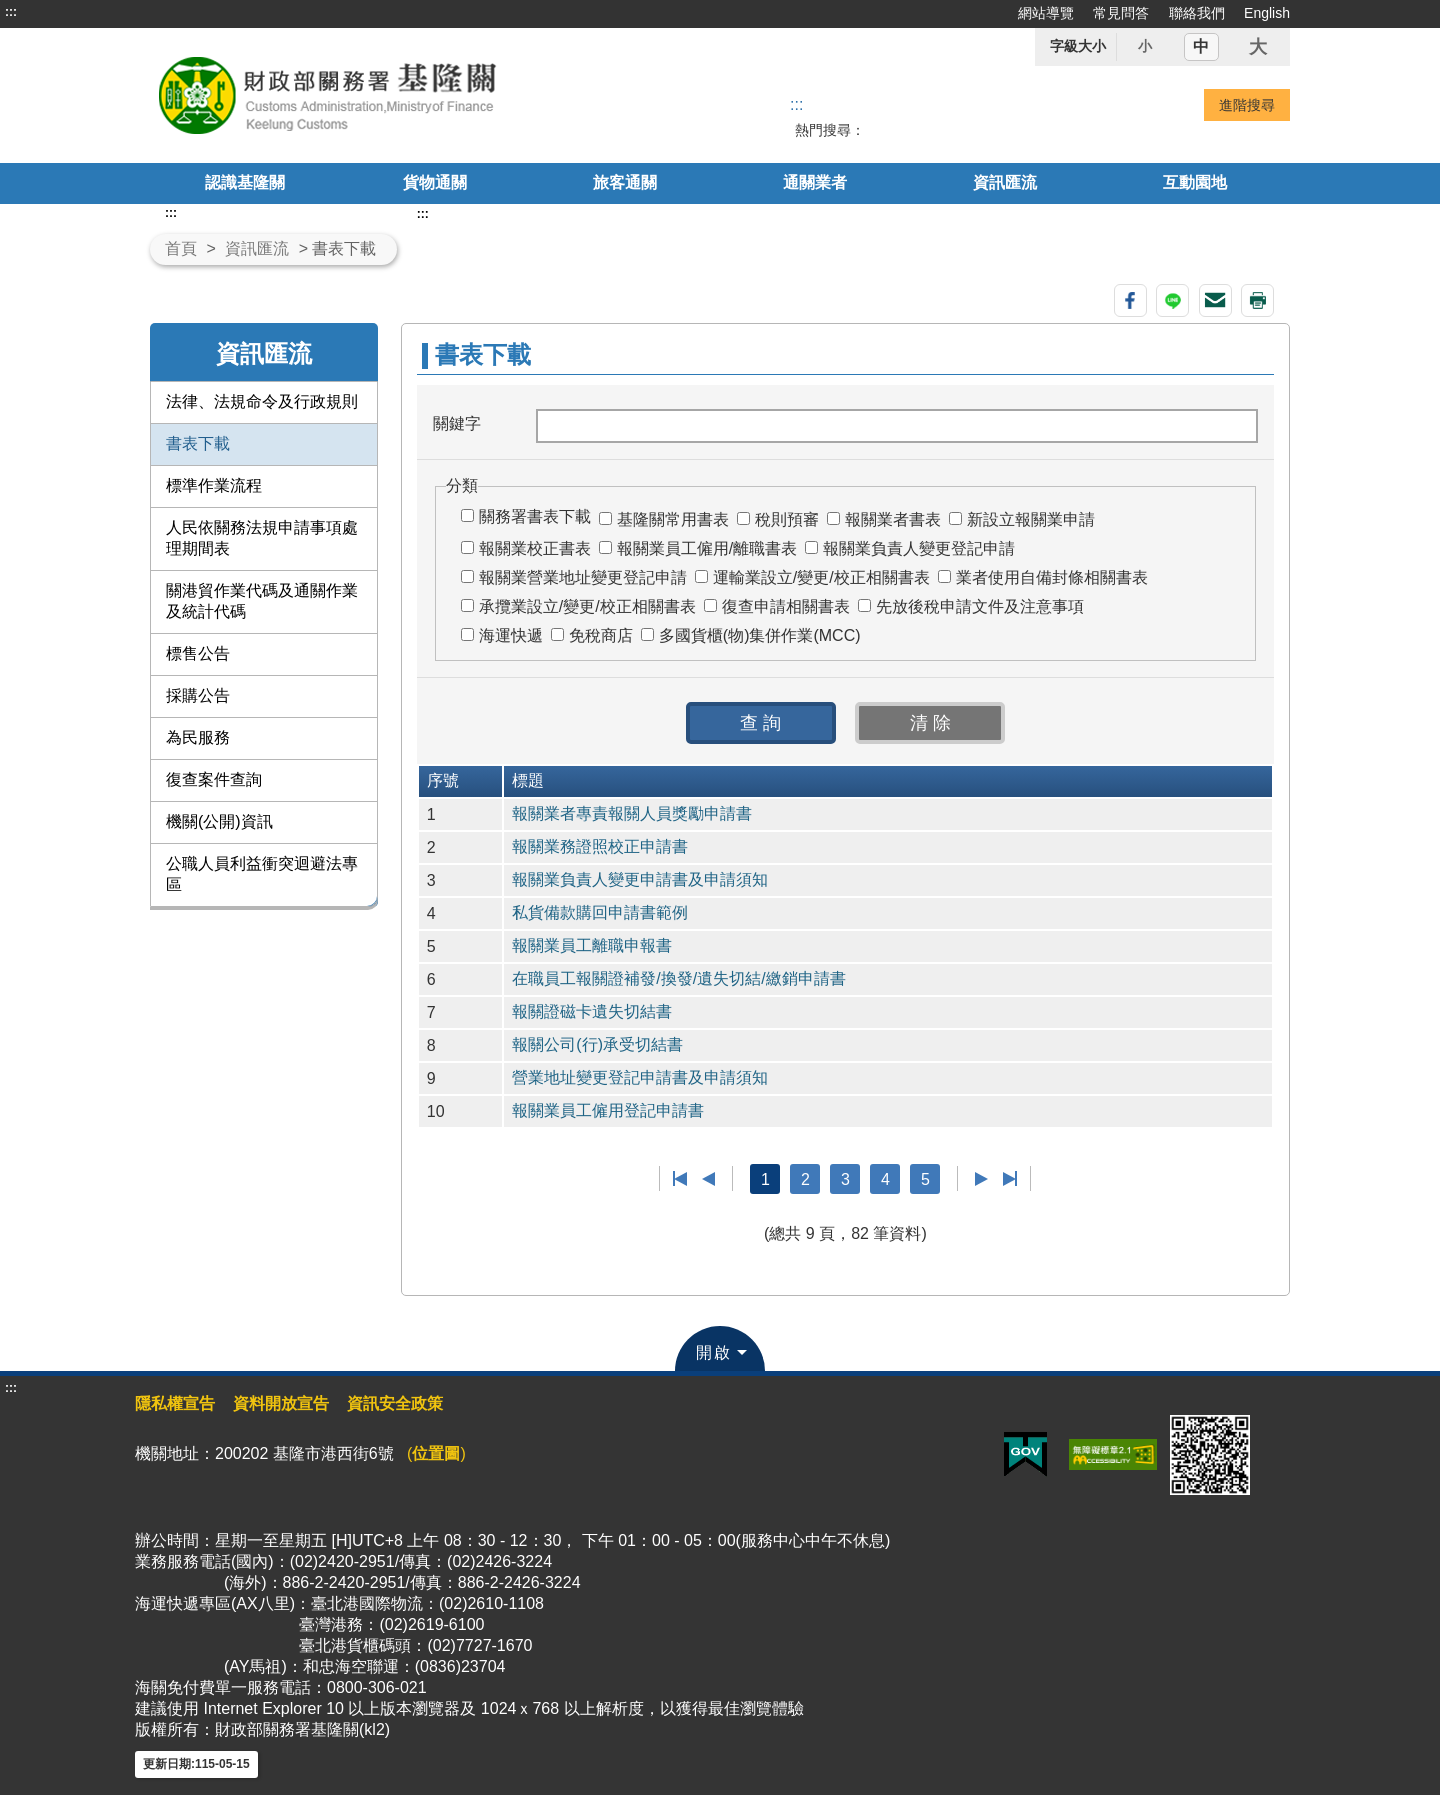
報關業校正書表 (535, 548)
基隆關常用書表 (673, 519)
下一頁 (981, 1179)
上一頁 (708, 1179)
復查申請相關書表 (786, 606)
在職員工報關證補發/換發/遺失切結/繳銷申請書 (678, 978)
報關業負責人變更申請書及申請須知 (640, 879)
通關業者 (815, 182)
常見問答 (1121, 13)
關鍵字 (457, 423)
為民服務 (198, 737)
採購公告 (198, 695)
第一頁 (680, 1179)
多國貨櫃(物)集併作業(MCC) (760, 635)
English (1267, 13)
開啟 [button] (714, 1352)
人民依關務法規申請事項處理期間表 (262, 538)
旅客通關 (625, 182)
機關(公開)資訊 (219, 821)
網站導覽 (1046, 13)
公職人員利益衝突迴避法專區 (262, 874)
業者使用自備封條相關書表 (1052, 577)
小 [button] (1145, 46)
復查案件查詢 (214, 779)
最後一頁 (1009, 1179)
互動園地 (1195, 182)
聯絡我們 (1197, 13)
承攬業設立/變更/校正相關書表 (587, 606)
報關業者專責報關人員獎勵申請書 (632, 813)
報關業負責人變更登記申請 (919, 548)
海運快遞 (511, 635)
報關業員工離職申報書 (592, 945)
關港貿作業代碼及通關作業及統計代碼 (262, 601)
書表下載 (198, 443)
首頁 (181, 248)
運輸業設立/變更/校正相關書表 (821, 577)
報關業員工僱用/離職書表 (707, 548)
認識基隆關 (245, 182)
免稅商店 (601, 635)
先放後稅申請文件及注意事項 (980, 606)
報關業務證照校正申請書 (600, 846)
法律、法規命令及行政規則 (262, 401)
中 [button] (1201, 46)
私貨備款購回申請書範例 (600, 912)
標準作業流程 (214, 485)
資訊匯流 (1005, 182)
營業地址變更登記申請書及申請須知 (640, 1077)
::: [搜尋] (796, 104)
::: (11, 12)
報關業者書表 (893, 519)
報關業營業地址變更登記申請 (583, 577)
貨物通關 (435, 182)
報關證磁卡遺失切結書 (592, 1011)
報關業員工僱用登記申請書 (608, 1110)
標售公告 (198, 653)
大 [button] (1258, 47)
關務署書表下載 (535, 516)
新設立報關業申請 (1031, 519)
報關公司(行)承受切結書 (597, 1044)
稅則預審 (787, 519)
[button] (761, 723)
